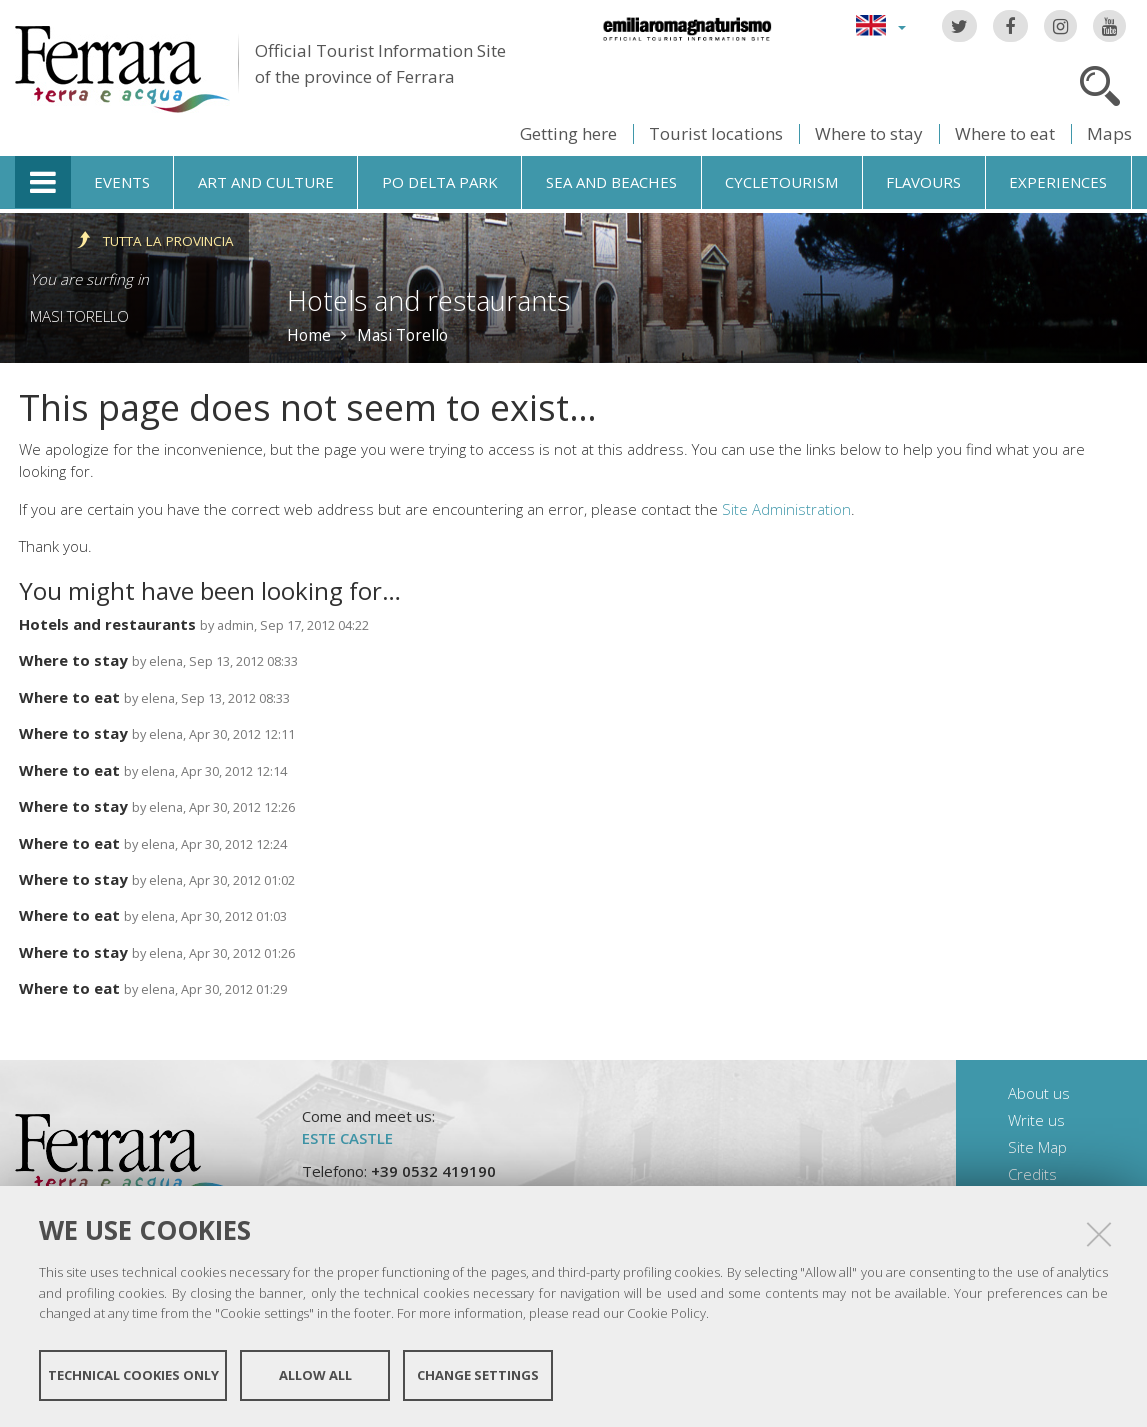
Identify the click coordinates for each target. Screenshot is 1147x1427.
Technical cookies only (133, 1375)
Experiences (1058, 182)
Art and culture (266, 182)
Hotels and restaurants (107, 624)
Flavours (923, 182)
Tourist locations (716, 133)
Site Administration (786, 509)
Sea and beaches (611, 182)
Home (309, 335)
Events (122, 182)
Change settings (478, 1375)
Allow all (315, 1375)
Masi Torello (79, 316)
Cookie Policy (666, 1313)
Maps (1109, 133)
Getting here (568, 133)
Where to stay (869, 133)
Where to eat (1005, 133)
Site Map (1037, 1147)
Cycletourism (781, 182)
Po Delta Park (440, 182)
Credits (1032, 1174)
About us (1039, 1093)
